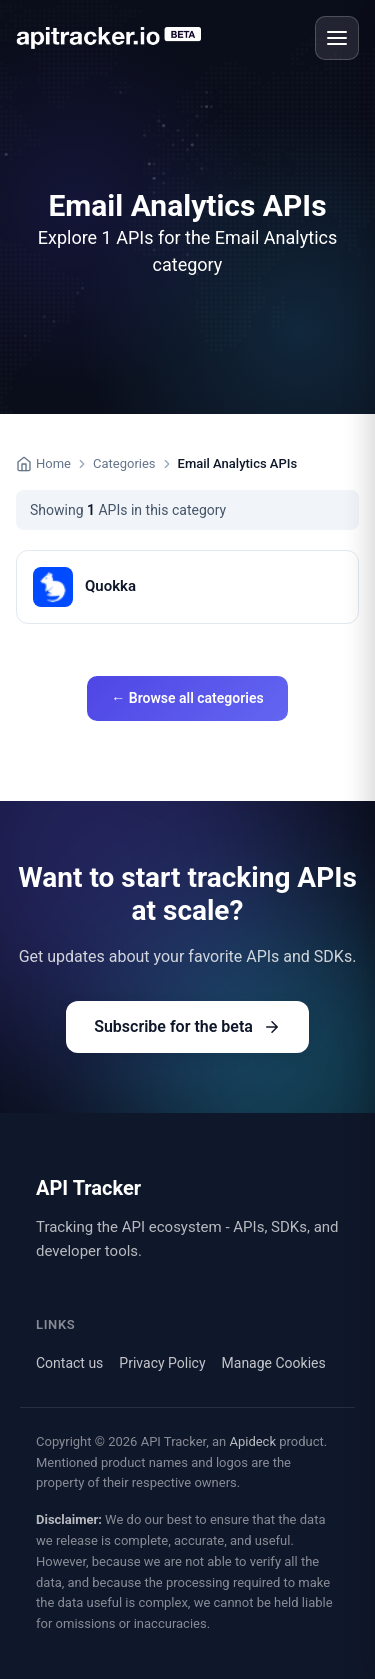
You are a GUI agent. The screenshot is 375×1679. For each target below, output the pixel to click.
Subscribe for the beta (187, 1026)
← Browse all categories (187, 698)
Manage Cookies (274, 1363)
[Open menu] (337, 38)
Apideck (252, 1441)
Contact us (69, 1363)
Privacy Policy (162, 1363)
